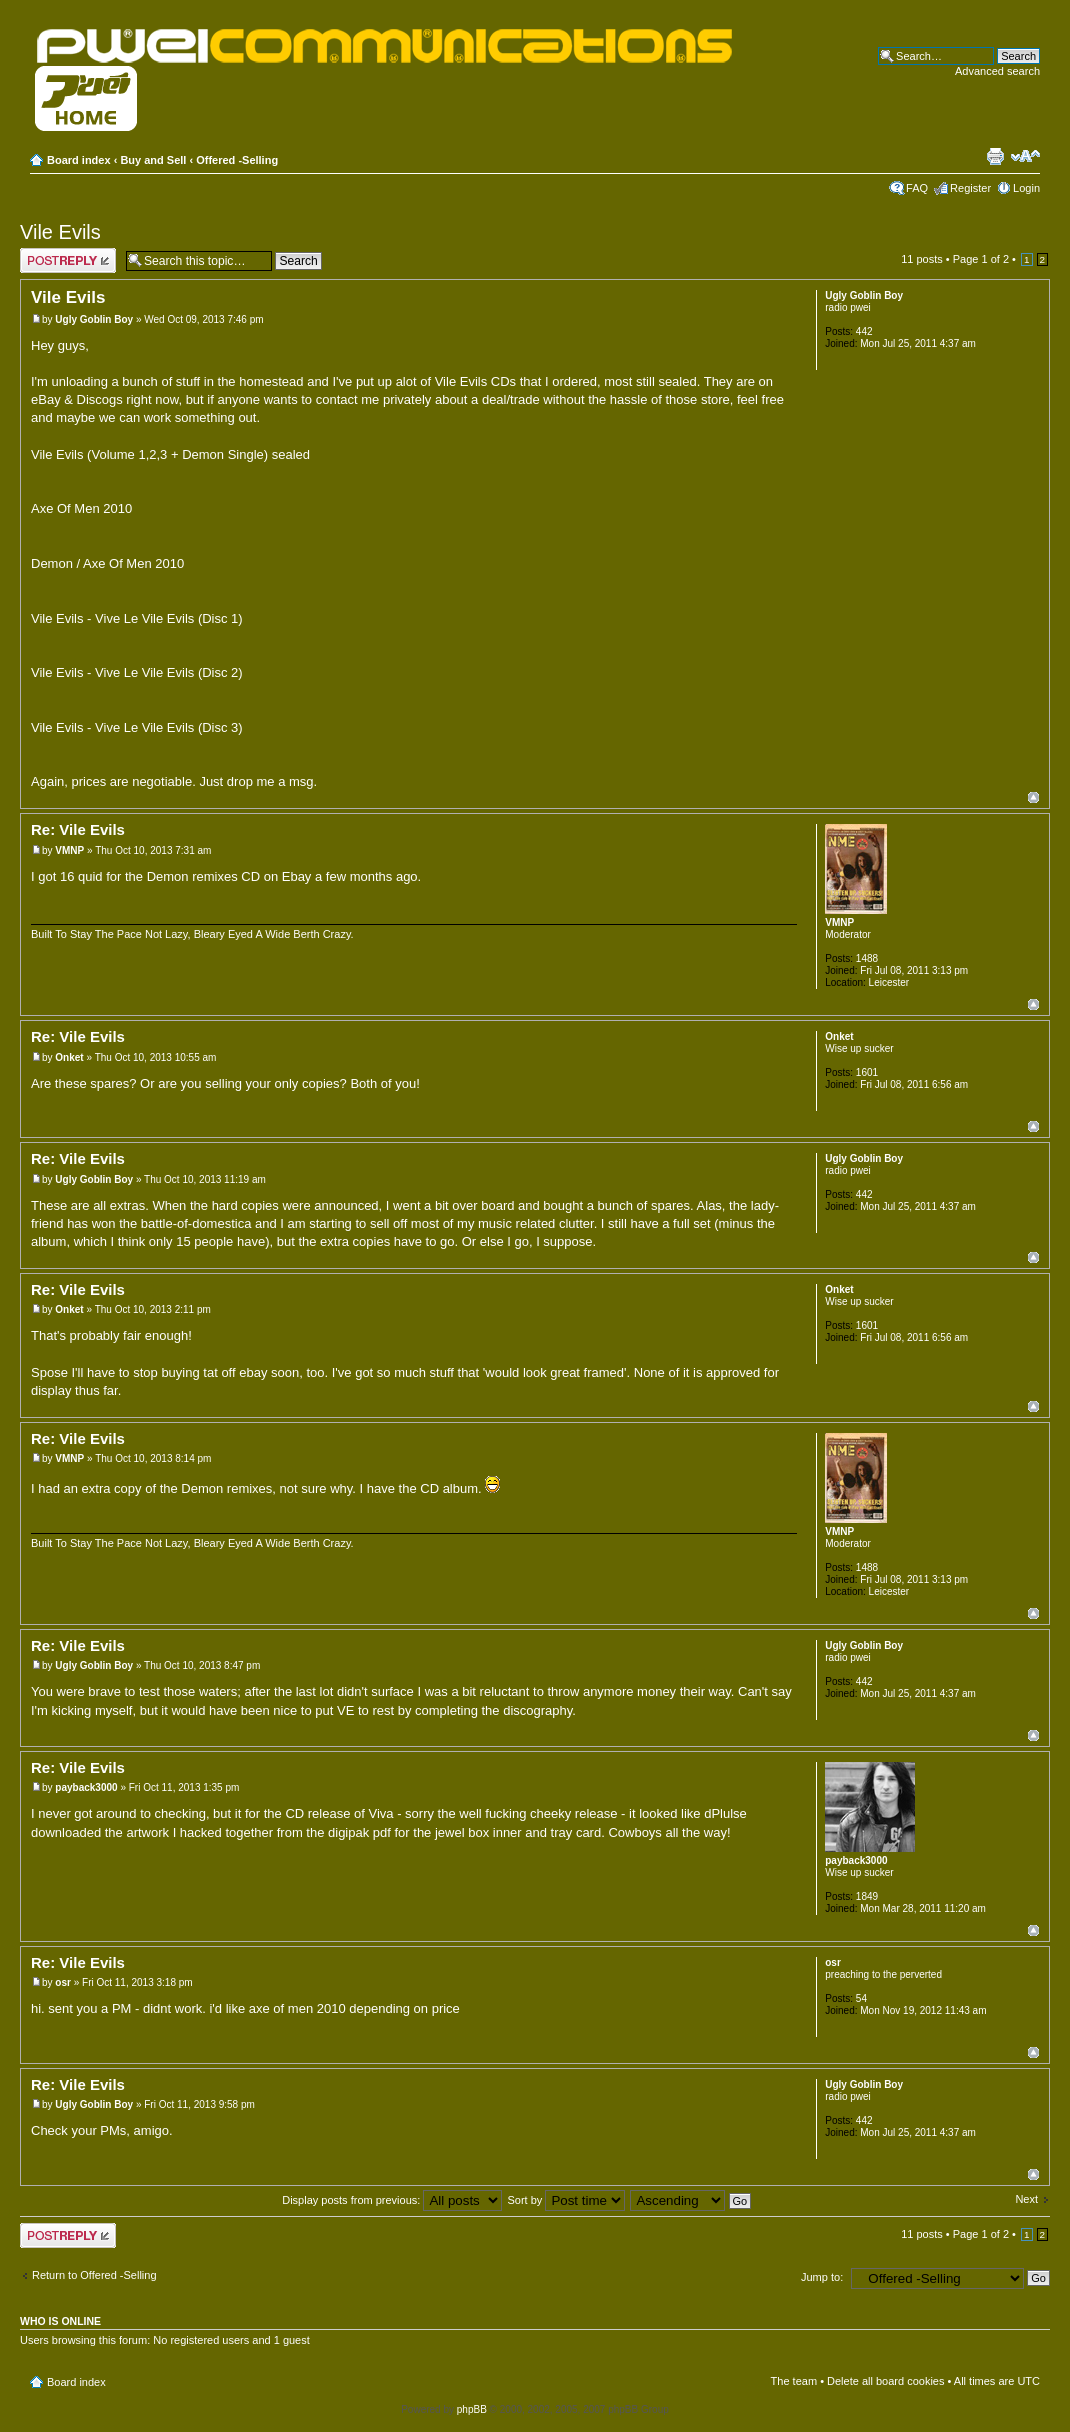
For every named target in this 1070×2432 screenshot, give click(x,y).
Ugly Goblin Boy (94, 319)
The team (794, 2381)
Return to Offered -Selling (94, 2275)
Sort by (566, 2200)
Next (1026, 2199)
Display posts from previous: (392, 2200)
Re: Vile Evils (78, 829)
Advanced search (997, 71)
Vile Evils (60, 232)
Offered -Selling (237, 160)
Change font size (1025, 156)
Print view (995, 156)
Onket (69, 1057)
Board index (79, 160)
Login (1026, 188)
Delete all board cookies (885, 2381)
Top (1033, 797)
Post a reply (68, 260)
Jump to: (822, 2277)
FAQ (917, 188)
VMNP (69, 850)
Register (970, 188)
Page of (981, 259)
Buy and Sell (153, 160)
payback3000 (86, 1787)
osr (63, 1982)
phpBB (472, 2409)
